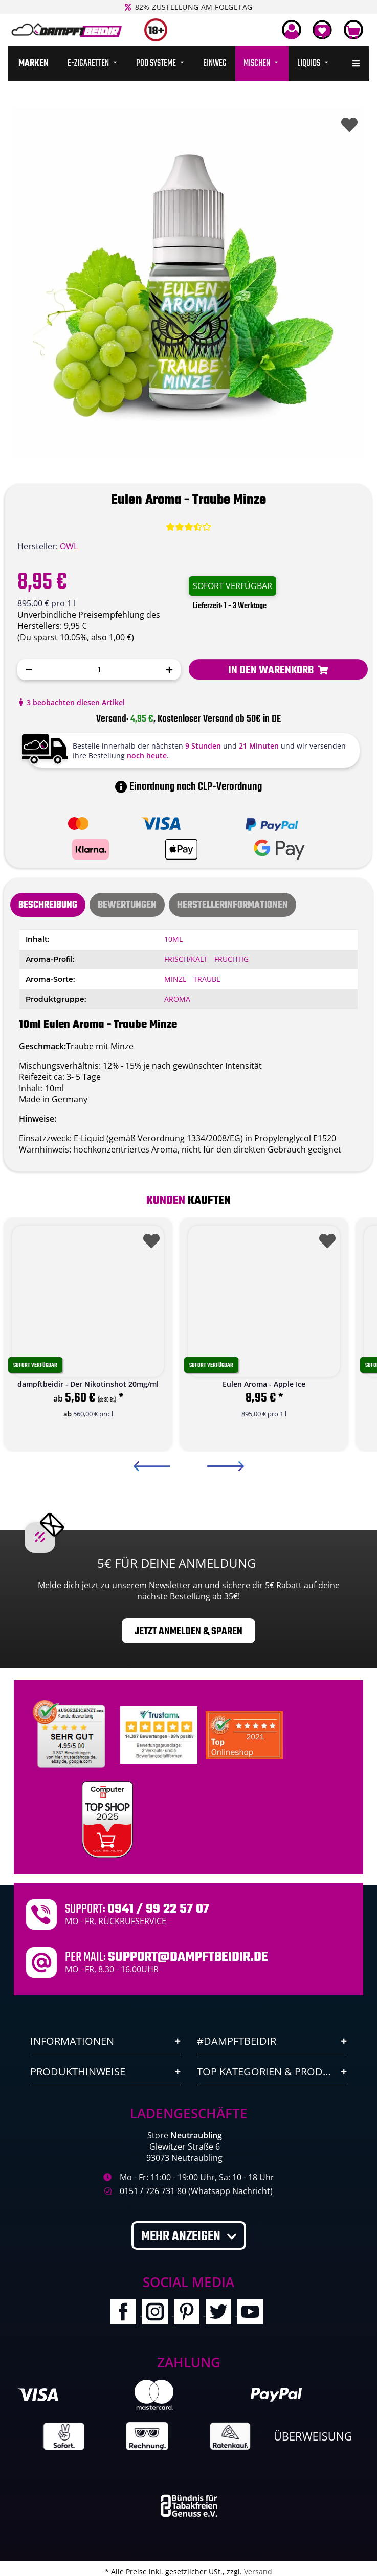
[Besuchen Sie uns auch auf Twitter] (221, 2312)
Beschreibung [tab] (47, 905)
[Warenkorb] (353, 29)
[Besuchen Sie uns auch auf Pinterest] (190, 2312)
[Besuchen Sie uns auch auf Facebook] (126, 2312)
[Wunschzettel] (322, 29)
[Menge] (99, 669)
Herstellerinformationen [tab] (232, 905)
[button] (291, 29)
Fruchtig (231, 959)
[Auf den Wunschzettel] (347, 122)
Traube (206, 979)
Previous (152, 1466)
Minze (175, 979)
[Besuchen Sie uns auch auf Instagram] (158, 2312)
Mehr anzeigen (182, 2236)
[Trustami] (158, 1733)
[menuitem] (33, 63)
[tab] (127, 905)
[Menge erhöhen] (169, 669)
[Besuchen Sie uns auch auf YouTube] (252, 2312)
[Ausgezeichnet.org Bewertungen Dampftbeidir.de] (244, 1733)
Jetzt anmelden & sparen (188, 1631)
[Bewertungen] (188, 526)
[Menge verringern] (28, 669)
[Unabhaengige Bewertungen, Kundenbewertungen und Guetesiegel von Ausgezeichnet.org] (71, 1733)
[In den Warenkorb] (278, 669)
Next (225, 1466)
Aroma (177, 999)
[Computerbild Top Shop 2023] (107, 1819)
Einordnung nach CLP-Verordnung (188, 787)
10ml (173, 939)
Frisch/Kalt (186, 959)
